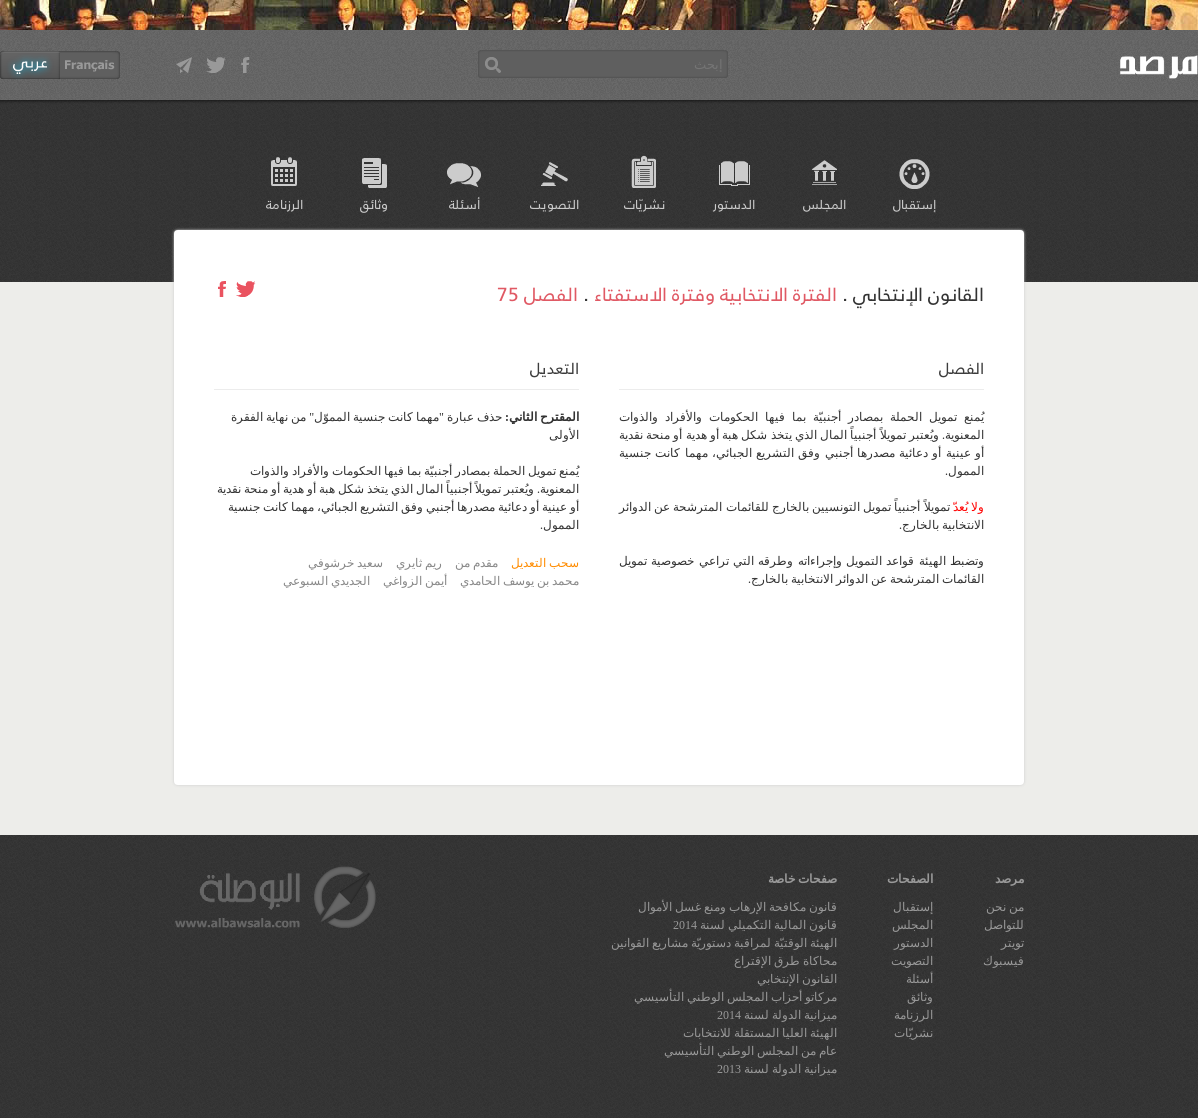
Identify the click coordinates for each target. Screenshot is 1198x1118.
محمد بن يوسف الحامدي (519, 581)
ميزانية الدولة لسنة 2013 (777, 1069)
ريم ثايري (419, 563)
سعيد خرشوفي (345, 563)
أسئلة (464, 203)
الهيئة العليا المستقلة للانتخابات (760, 1033)
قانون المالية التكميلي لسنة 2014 (755, 925)
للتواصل (1004, 925)
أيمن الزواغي (415, 581)
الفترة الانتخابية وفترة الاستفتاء (715, 293)
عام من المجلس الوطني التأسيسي (750, 1051)
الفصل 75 (537, 293)
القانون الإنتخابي (797, 979)
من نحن (1005, 907)
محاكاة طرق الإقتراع (785, 961)
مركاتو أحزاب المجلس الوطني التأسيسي (735, 997)
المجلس (824, 203)
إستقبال (914, 203)
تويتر (1012, 943)
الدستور (734, 203)
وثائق (374, 203)
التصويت (554, 203)
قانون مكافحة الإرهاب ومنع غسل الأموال (737, 907)
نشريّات (644, 203)
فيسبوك (1003, 961)
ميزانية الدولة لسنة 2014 (777, 1015)
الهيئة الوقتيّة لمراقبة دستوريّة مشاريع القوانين (724, 943)
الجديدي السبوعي (326, 581)
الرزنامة (284, 203)
